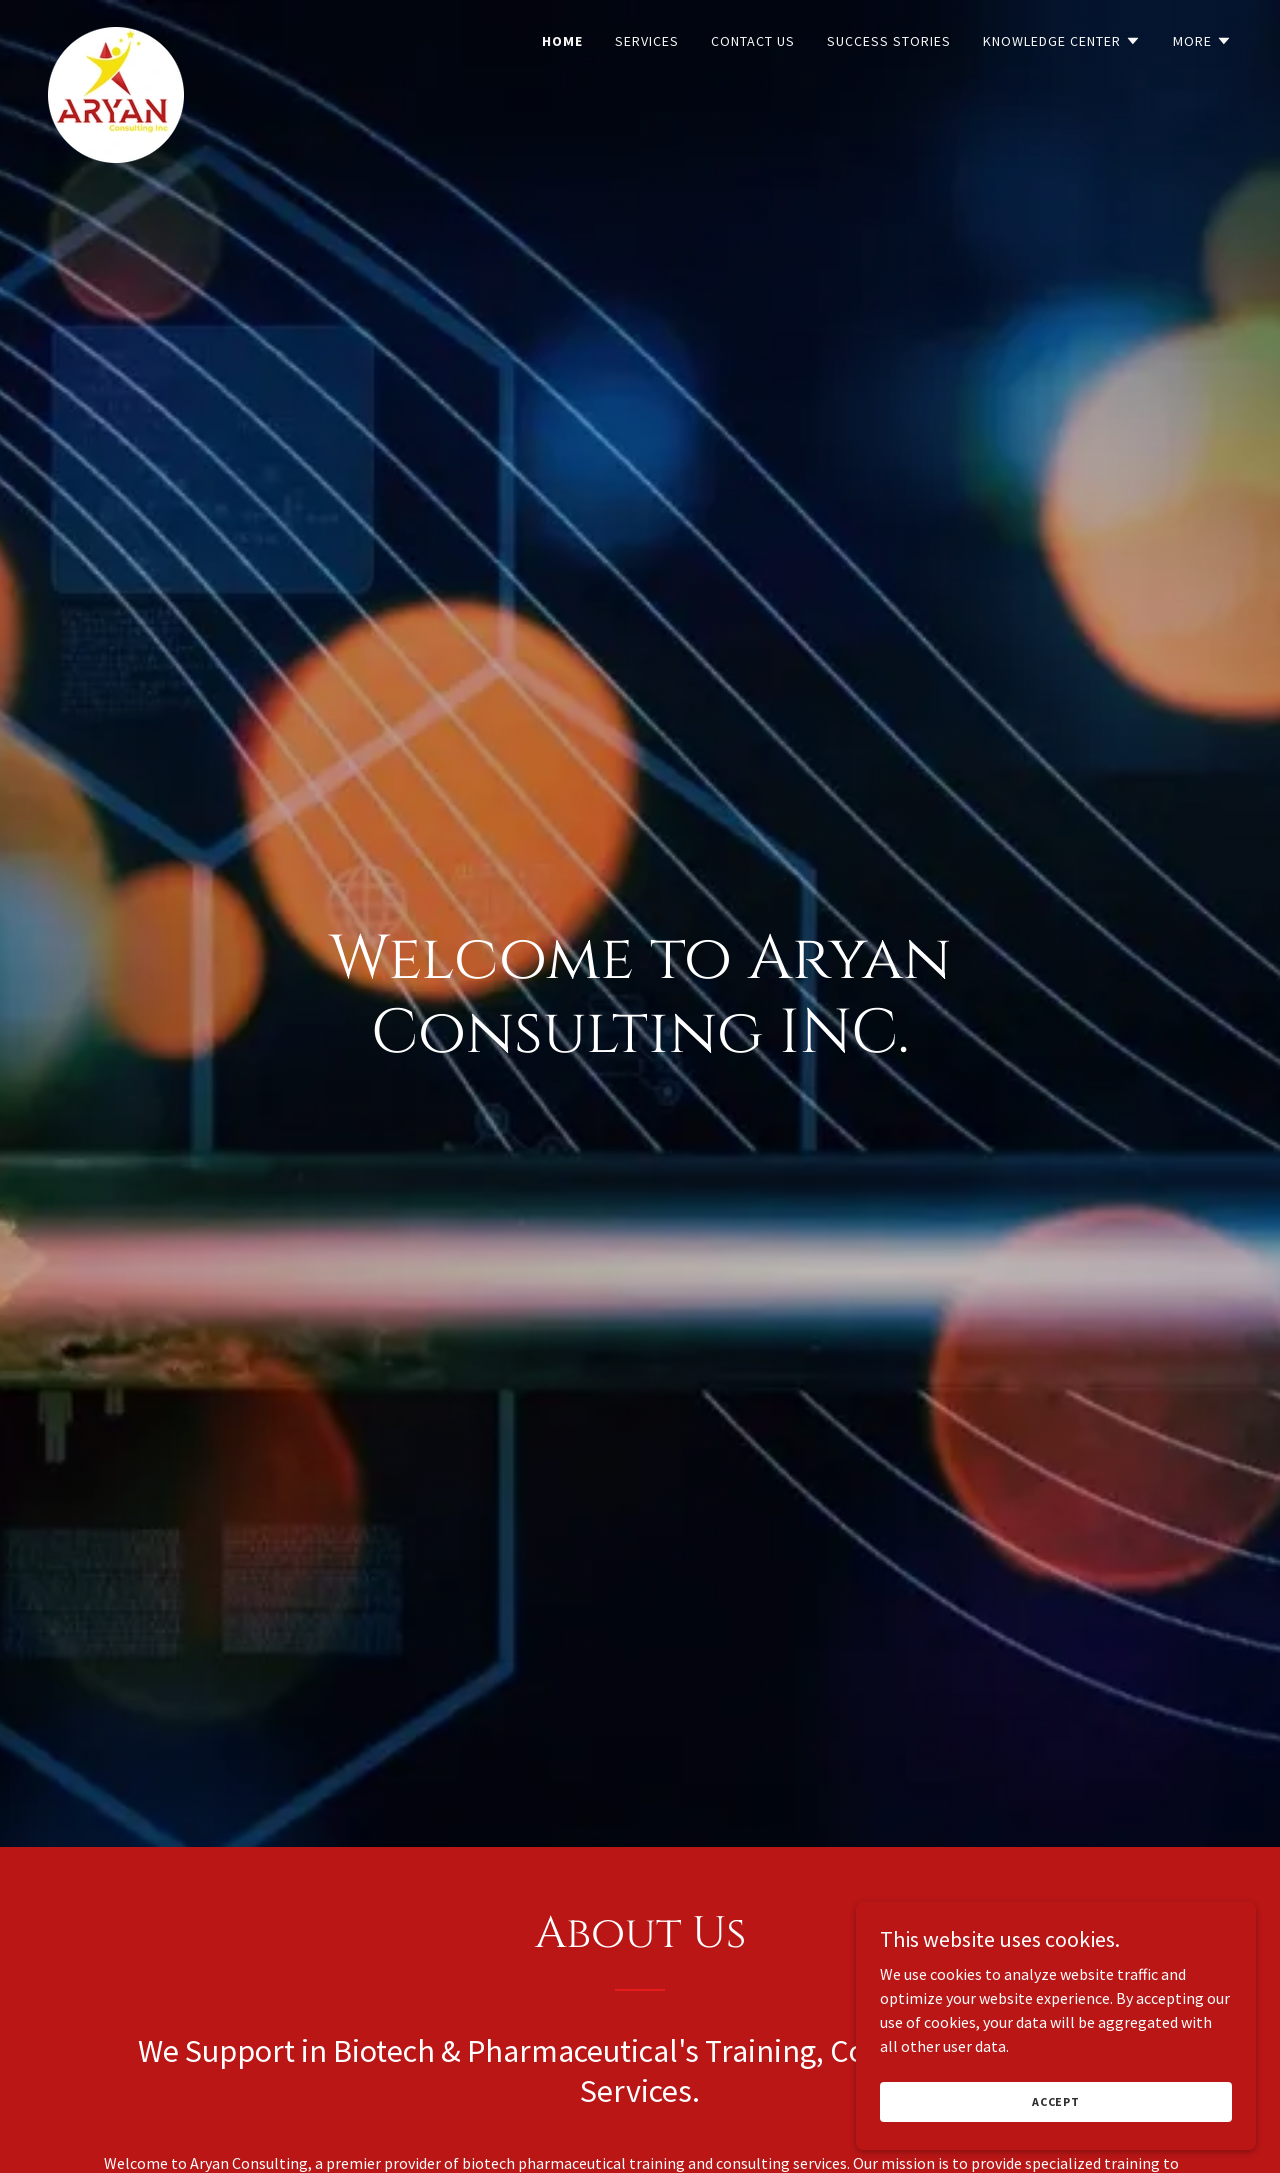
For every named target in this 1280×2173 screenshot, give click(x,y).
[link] (116, 35)
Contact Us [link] (753, 41)
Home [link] (562, 41)
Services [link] (647, 41)
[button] (1062, 41)
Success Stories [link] (889, 41)
